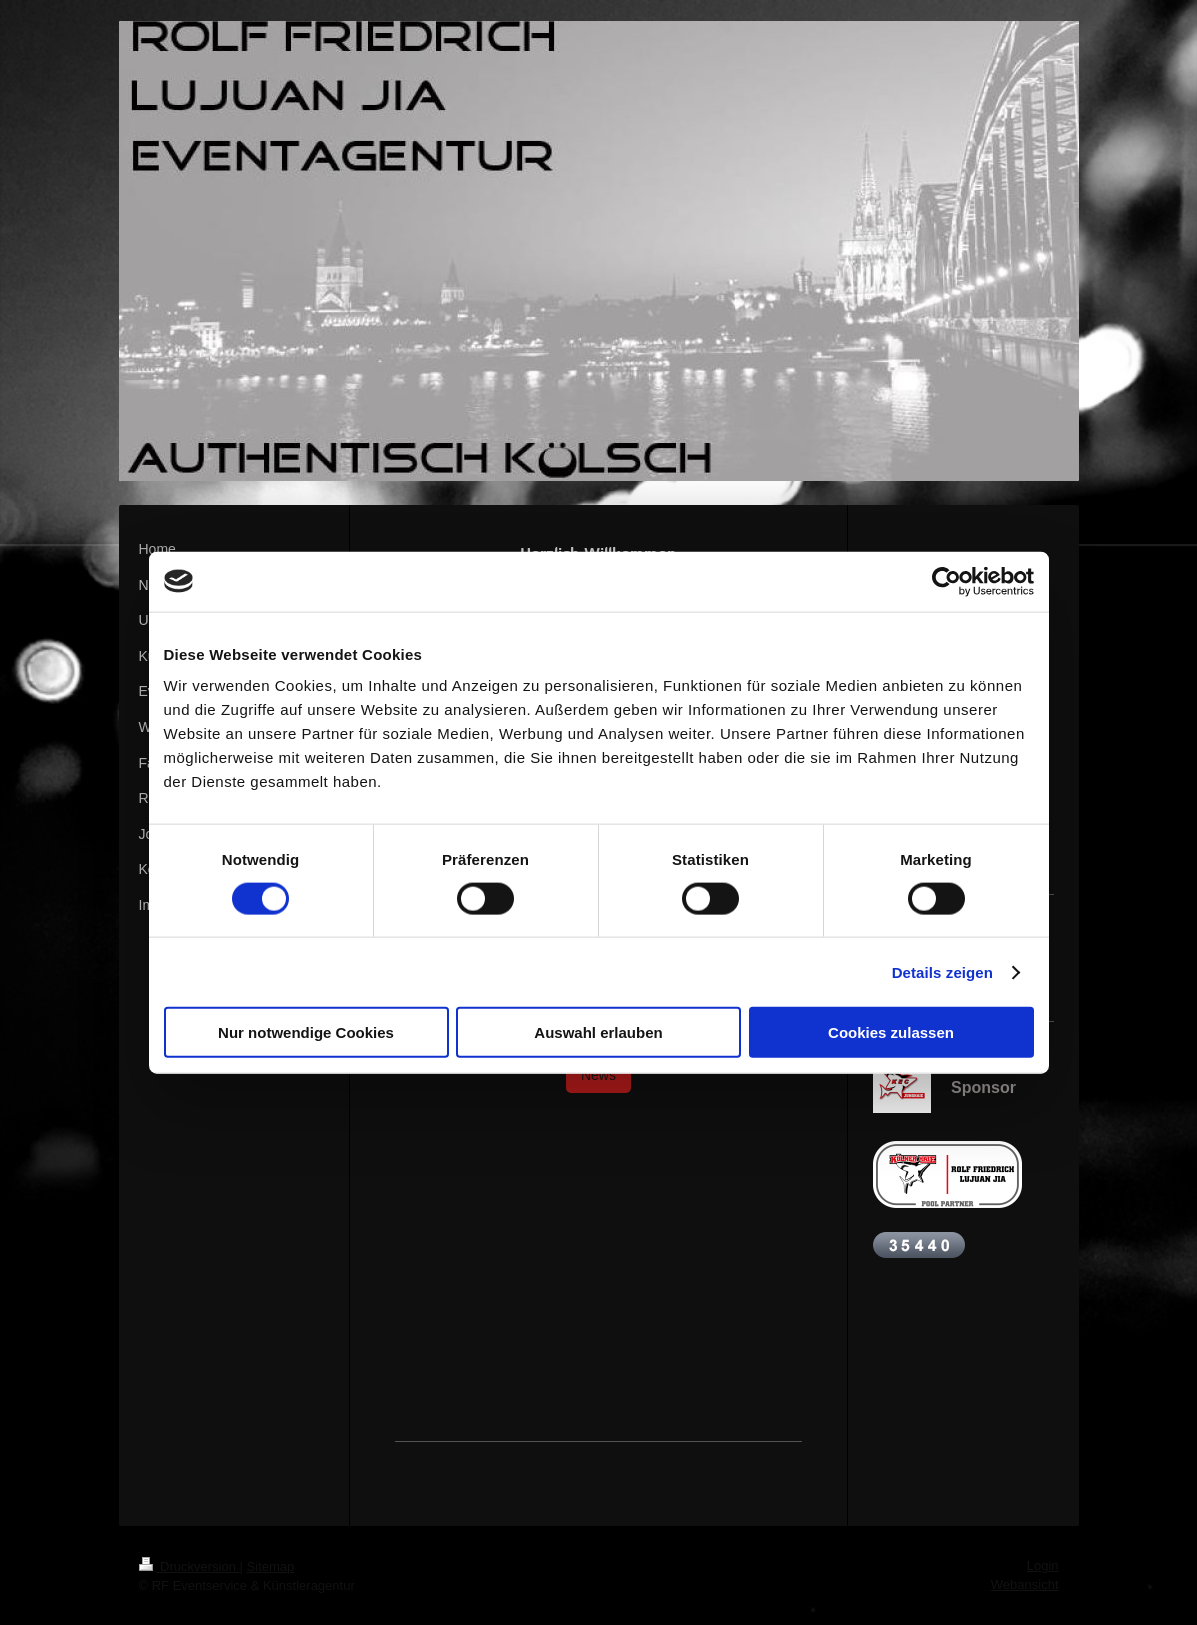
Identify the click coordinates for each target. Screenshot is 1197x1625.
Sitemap (271, 1566)
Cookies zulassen (891, 1032)
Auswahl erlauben (598, 1032)
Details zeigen (942, 971)
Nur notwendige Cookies (306, 1032)
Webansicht (1025, 1584)
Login (1043, 1565)
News (598, 1075)
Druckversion (189, 1566)
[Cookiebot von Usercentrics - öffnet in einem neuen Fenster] (946, 581)
